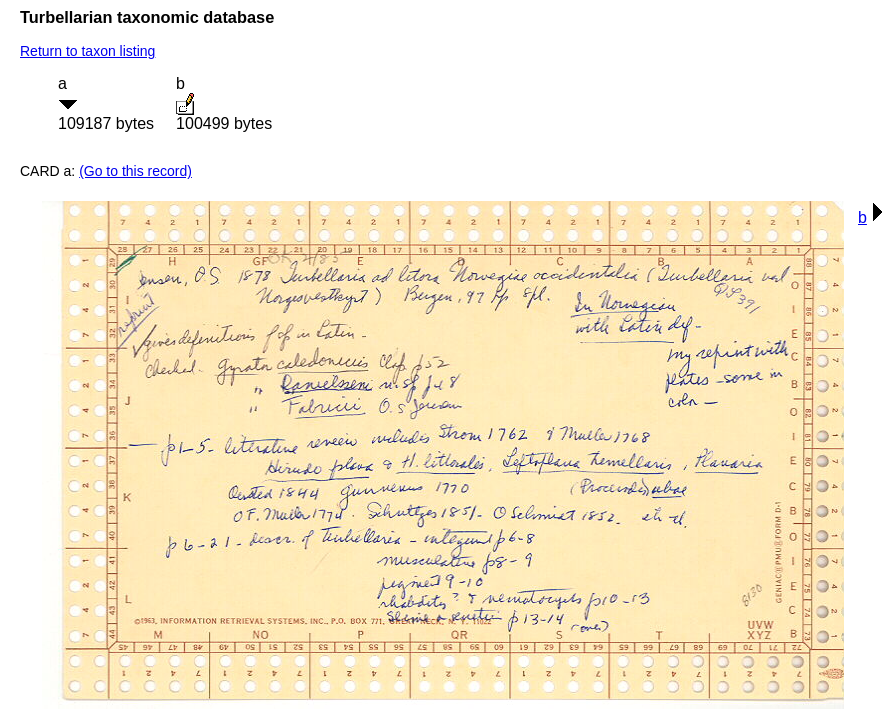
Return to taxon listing (87, 51)
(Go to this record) (135, 171)
